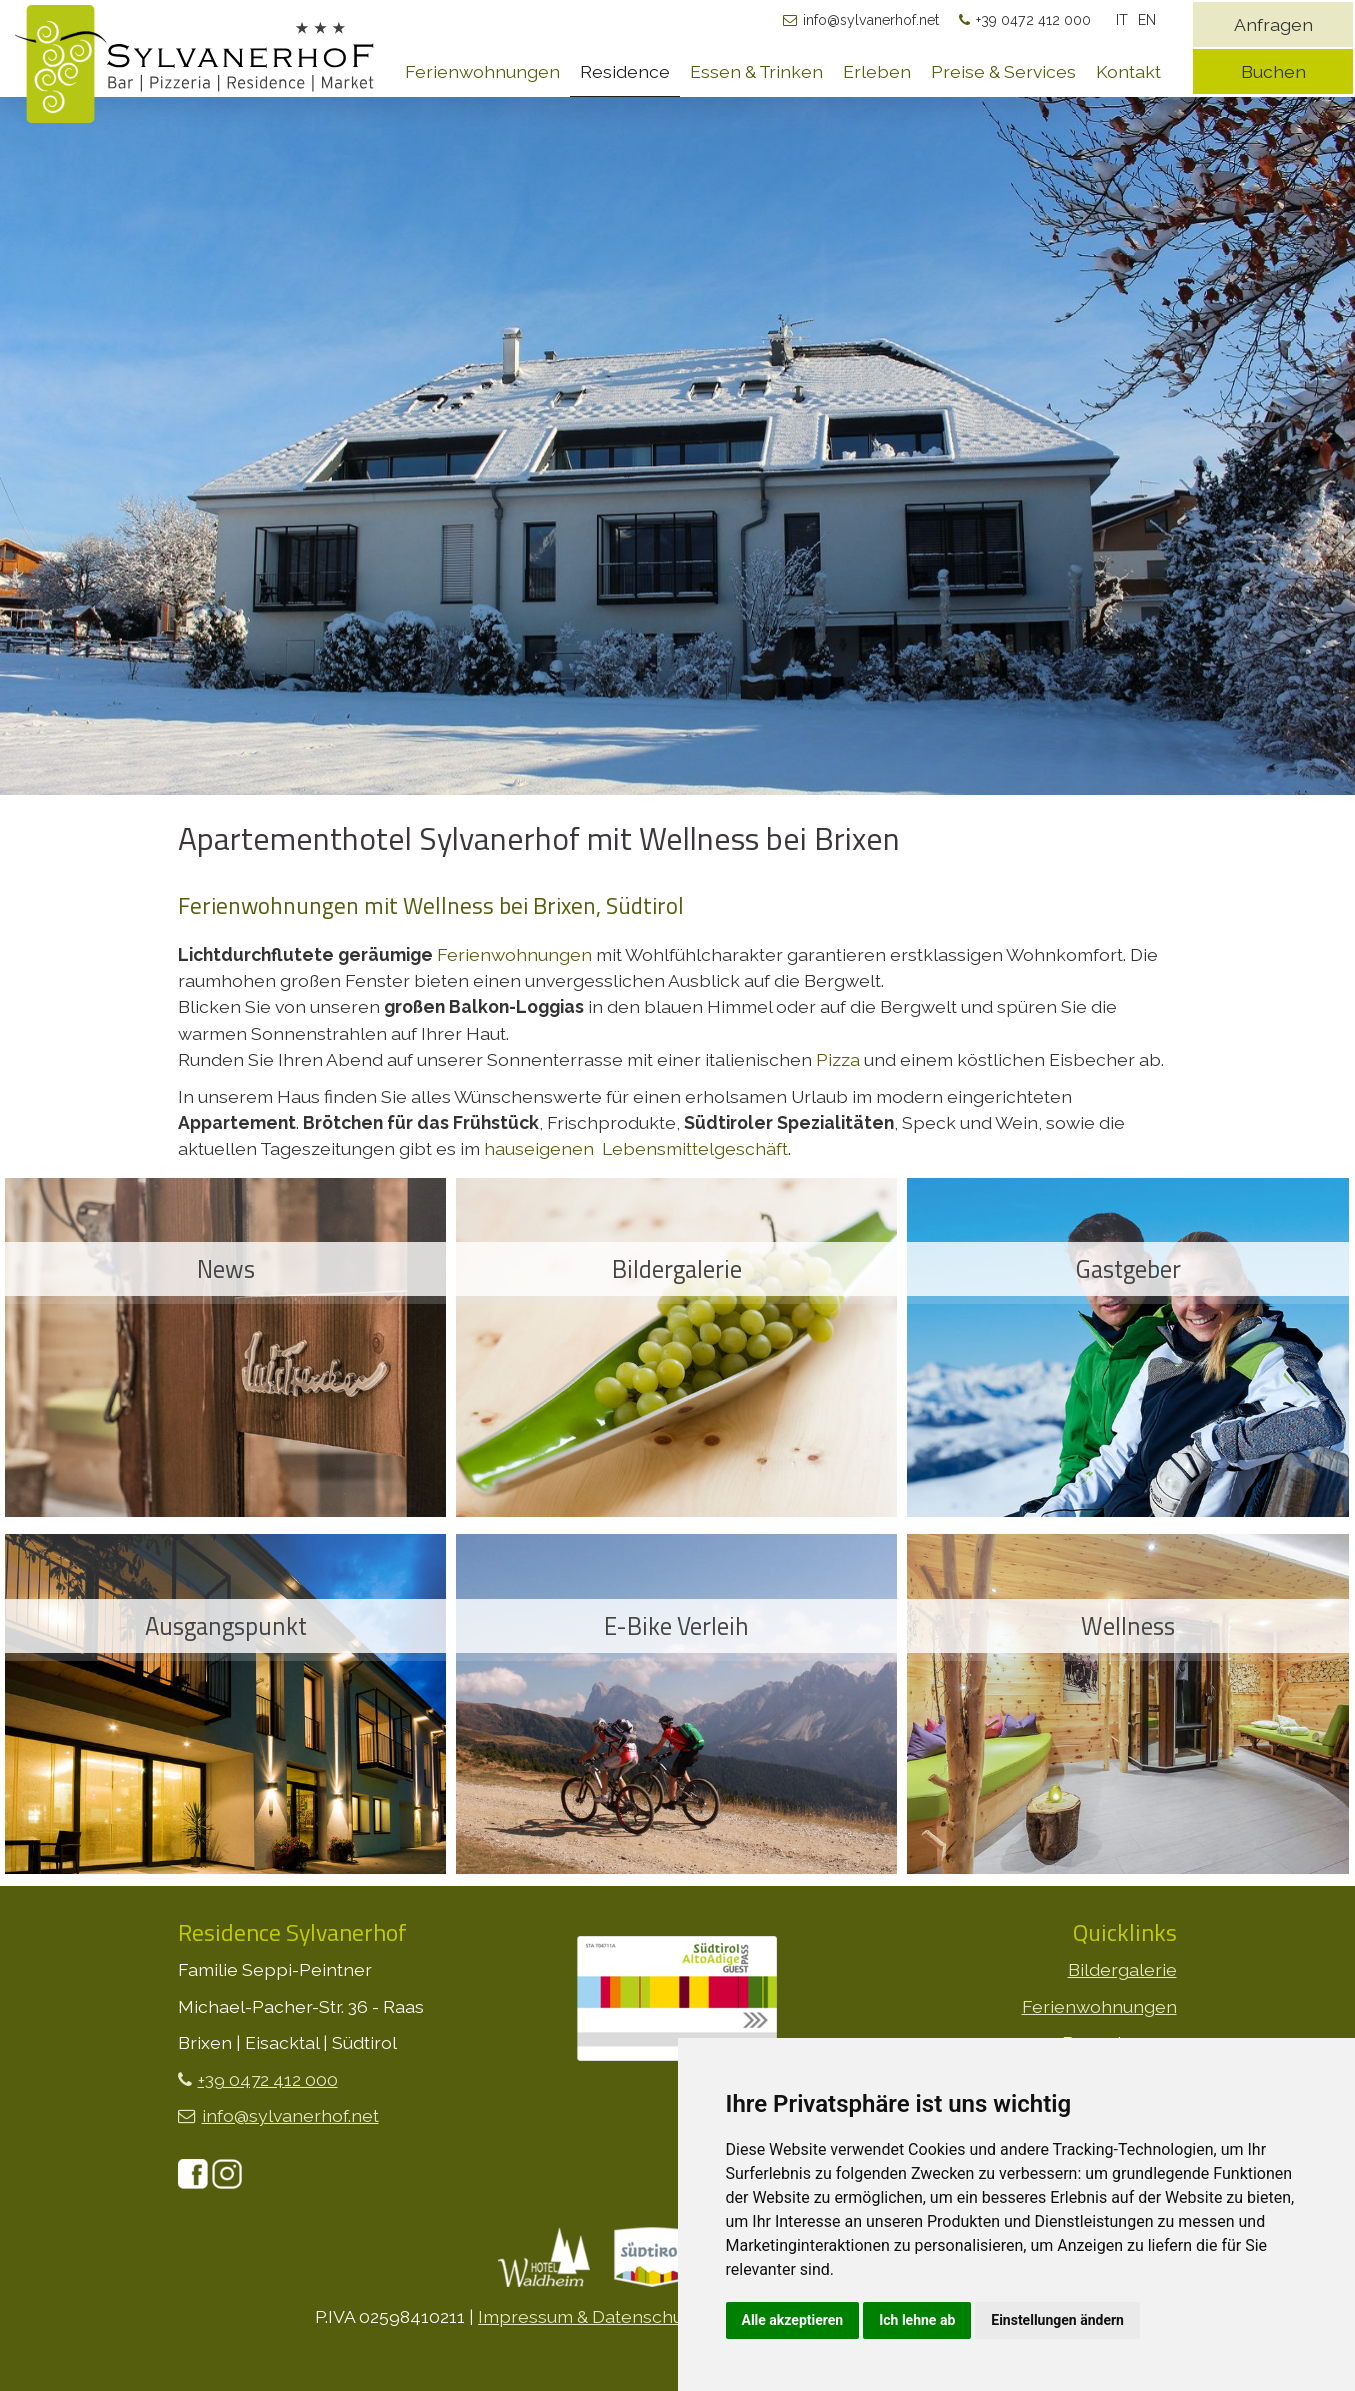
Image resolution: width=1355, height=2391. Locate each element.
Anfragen (1273, 24)
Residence (625, 71)
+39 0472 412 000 (1033, 20)
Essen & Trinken (756, 71)
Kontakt (1128, 71)
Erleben (877, 71)
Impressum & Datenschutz (588, 2316)
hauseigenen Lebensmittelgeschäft (636, 1148)
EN (1147, 20)
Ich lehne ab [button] (917, 2320)
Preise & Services (1003, 71)
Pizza (838, 1059)
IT (1122, 20)
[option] (677, 547)
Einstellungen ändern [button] (1057, 2320)
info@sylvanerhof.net (871, 20)
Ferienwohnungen (482, 71)
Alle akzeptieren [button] (793, 2320)
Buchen (1273, 71)
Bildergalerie (1122, 1969)
